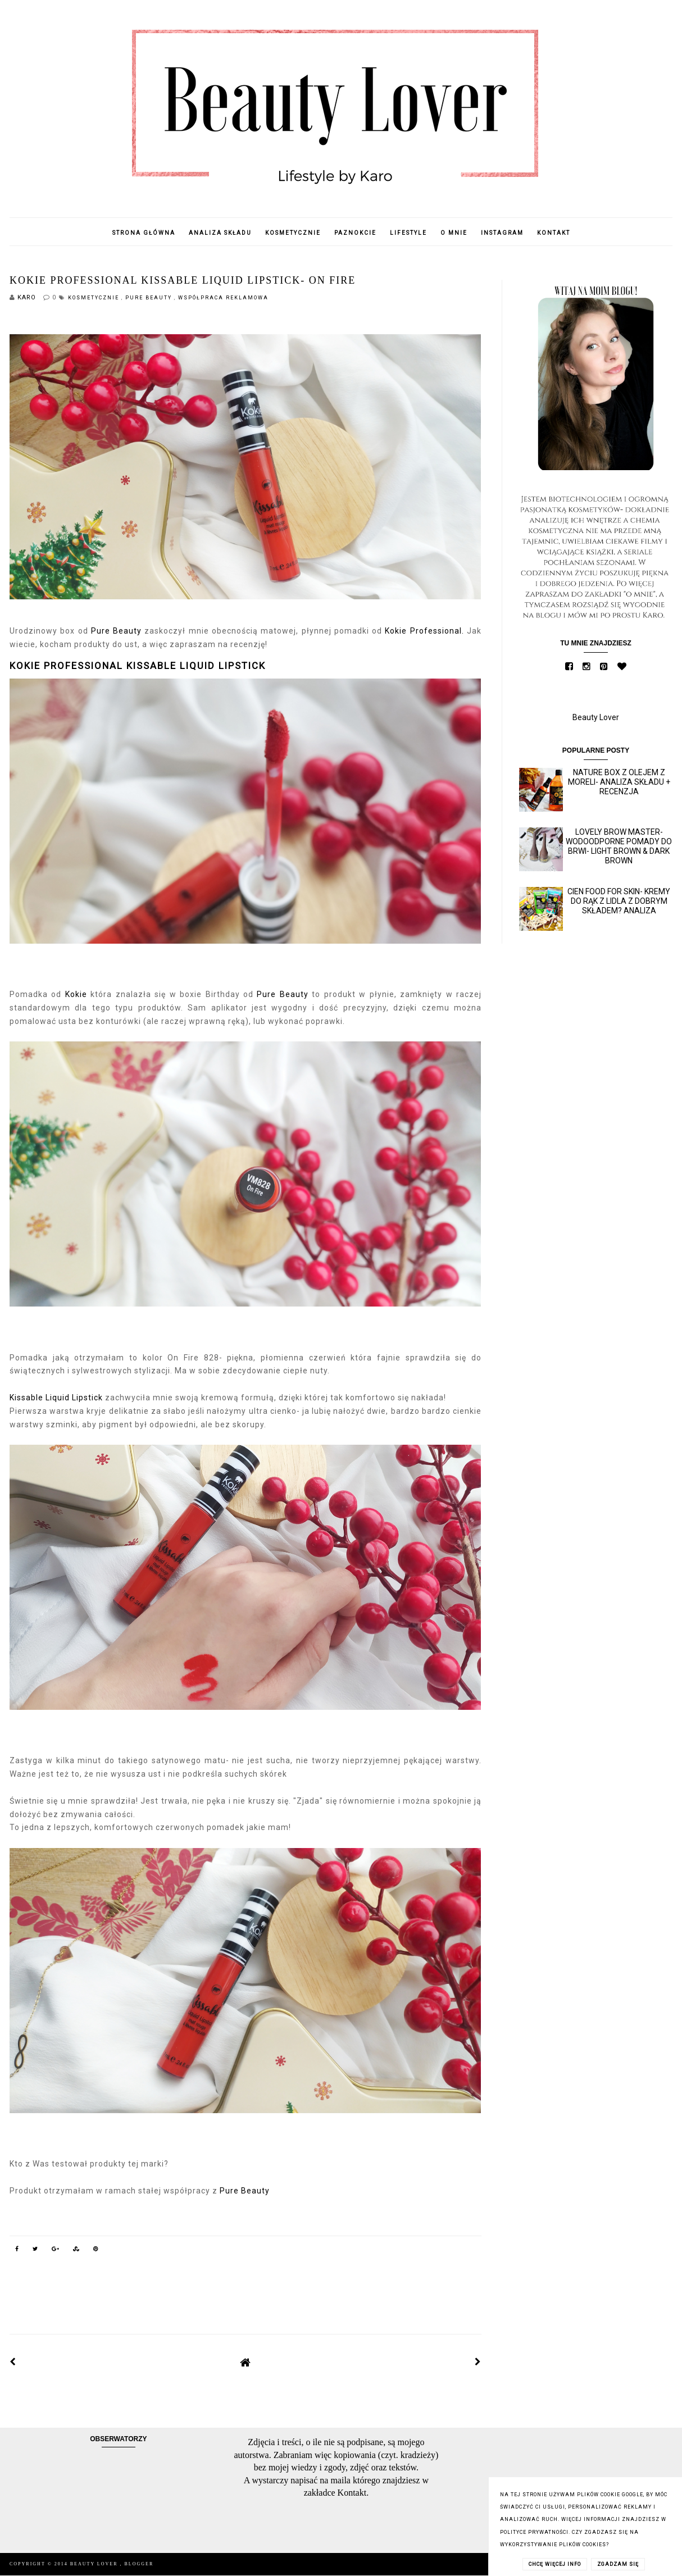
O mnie (453, 233)
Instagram (502, 233)
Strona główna (143, 233)
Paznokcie (355, 233)
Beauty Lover (595, 717)
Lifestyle (408, 233)
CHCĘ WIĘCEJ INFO (555, 2564)
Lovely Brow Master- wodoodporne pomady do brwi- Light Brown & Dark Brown (619, 845)
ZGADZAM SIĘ (618, 2564)
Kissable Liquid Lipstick (56, 1397)
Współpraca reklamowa (223, 298)
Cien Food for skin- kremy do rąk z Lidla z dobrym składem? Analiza (618, 901)
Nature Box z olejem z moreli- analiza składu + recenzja (619, 782)
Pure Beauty (149, 298)
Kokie (76, 994)
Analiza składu (220, 233)
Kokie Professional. (424, 630)
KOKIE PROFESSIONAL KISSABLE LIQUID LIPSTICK (138, 665)
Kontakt (553, 233)
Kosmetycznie (293, 233)
